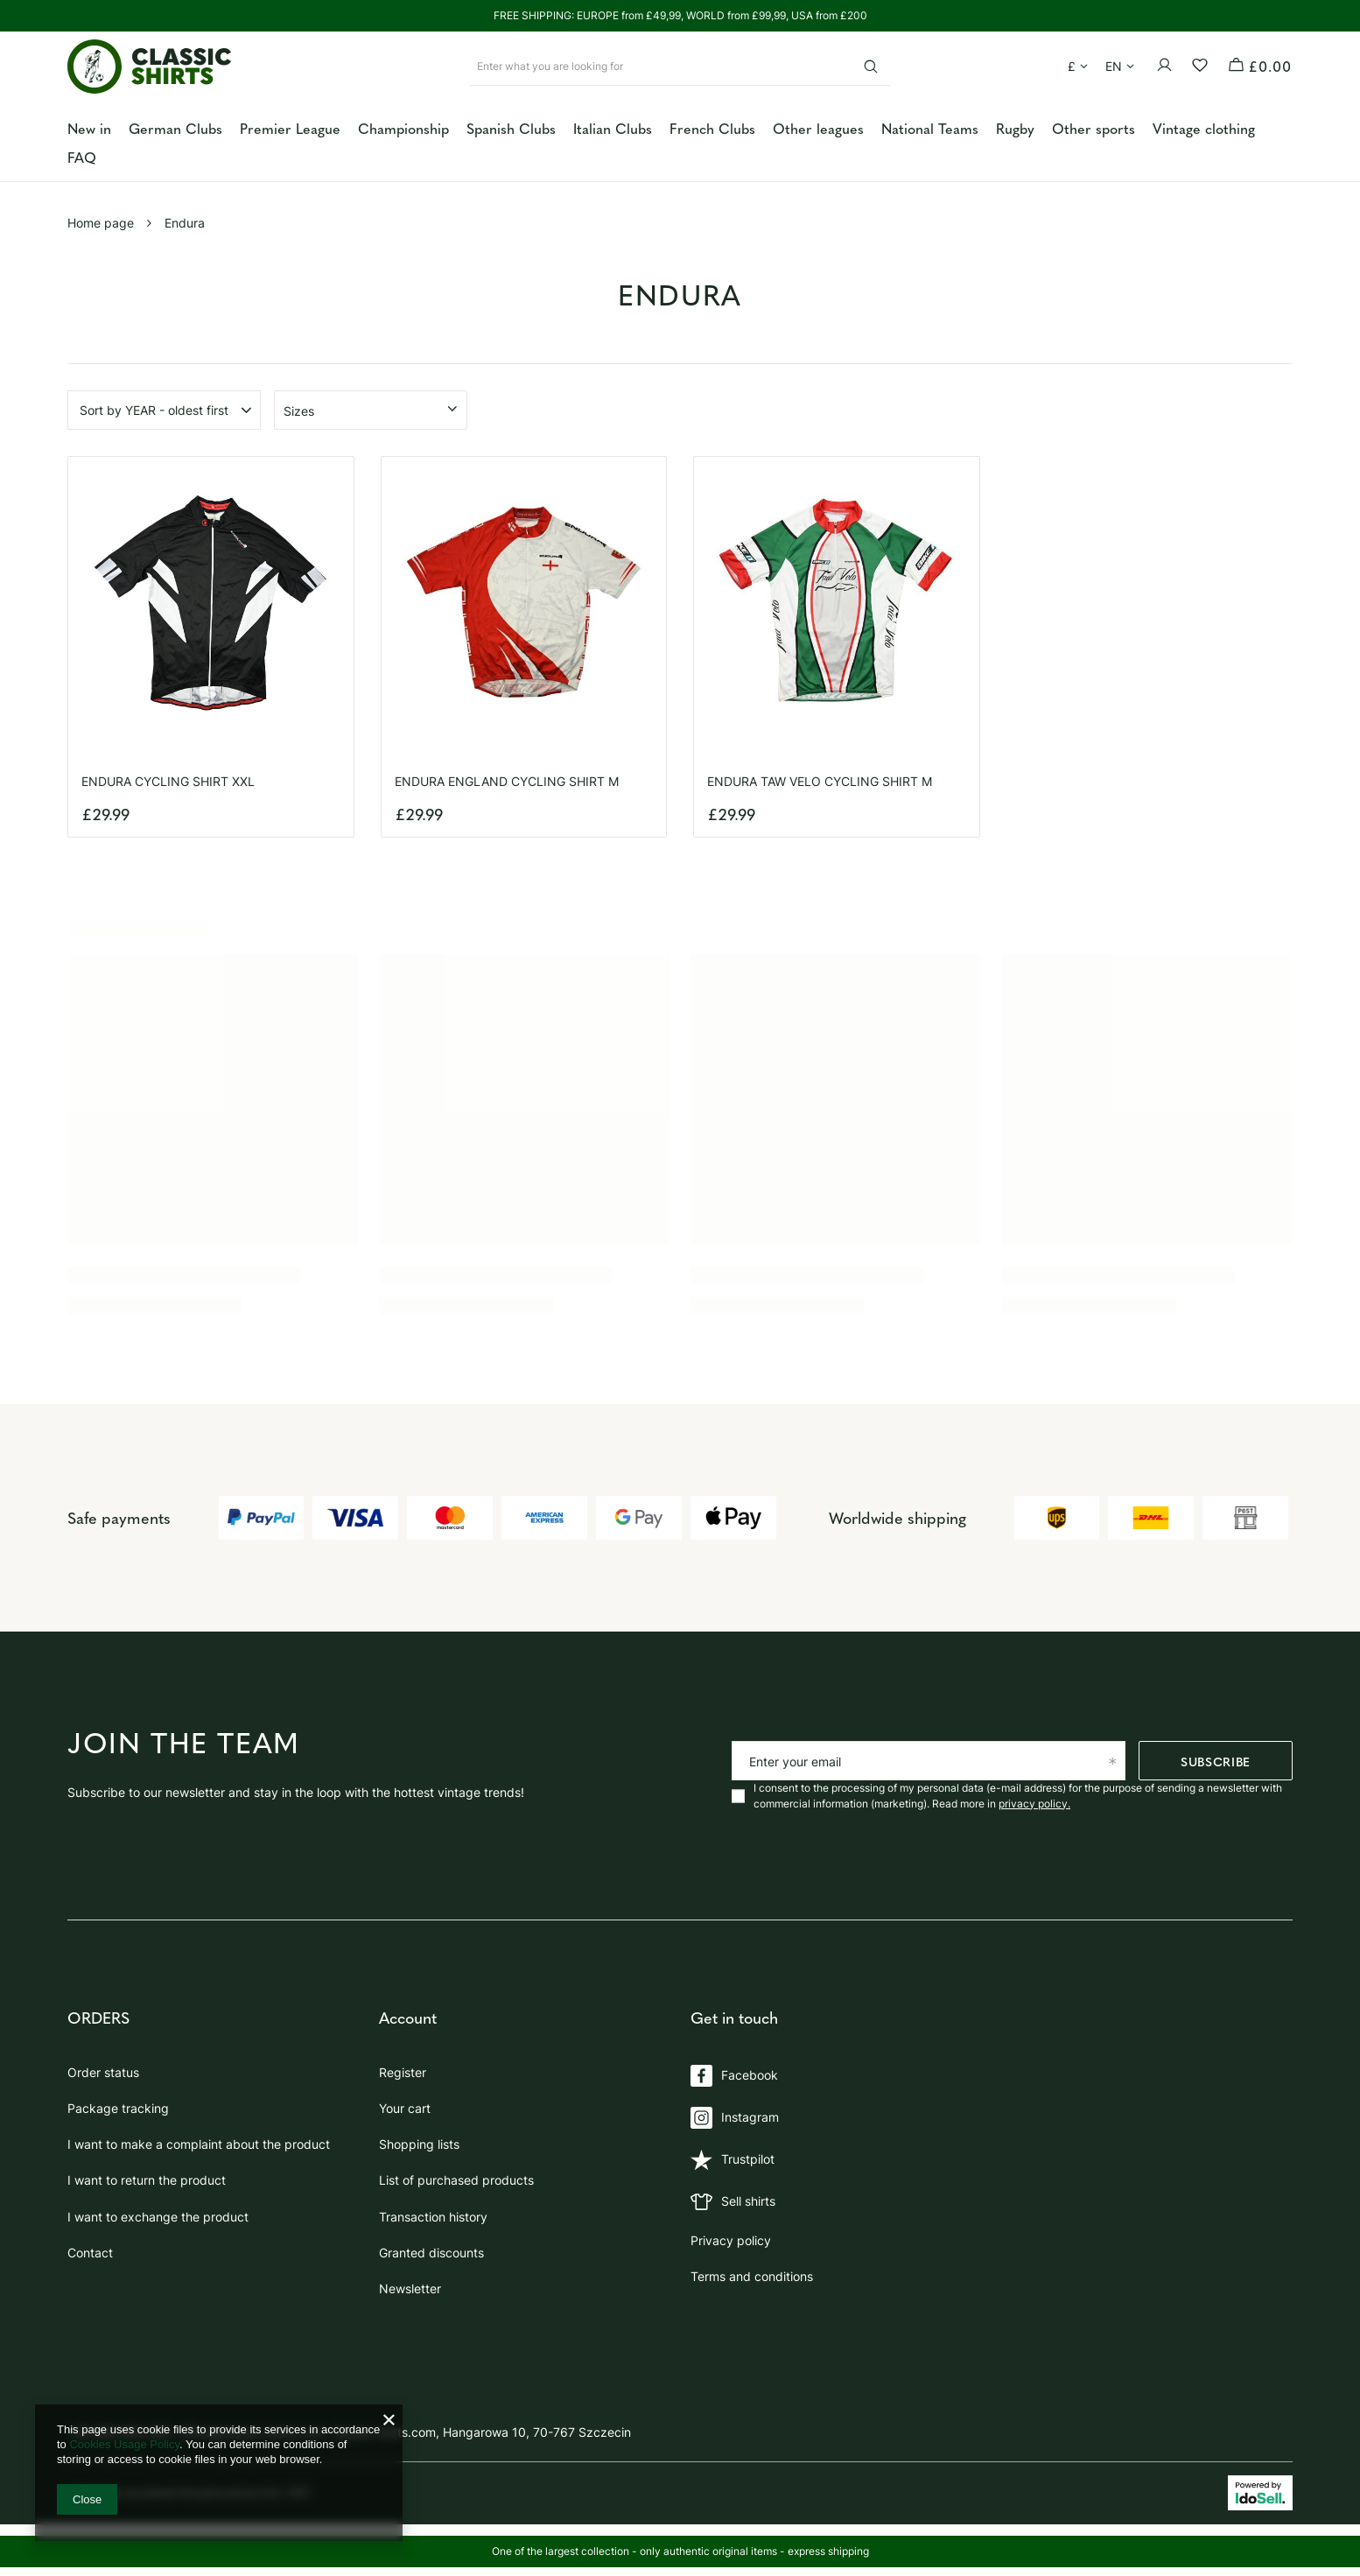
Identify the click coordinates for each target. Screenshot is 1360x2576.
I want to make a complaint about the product (198, 2137)
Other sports (1093, 127)
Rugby (1015, 127)
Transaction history (433, 2210)
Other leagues (818, 127)
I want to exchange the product (158, 2210)
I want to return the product (146, 2174)
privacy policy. (1034, 1803)
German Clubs (175, 127)
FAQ (81, 156)
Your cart (405, 2101)
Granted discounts (431, 2246)
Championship (403, 127)
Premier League (290, 127)
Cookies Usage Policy (124, 2444)
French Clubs (712, 127)
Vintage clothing (1204, 127)
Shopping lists (419, 2137)
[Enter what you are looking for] (680, 66)
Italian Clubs (612, 127)
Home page (100, 222)
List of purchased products (456, 2174)
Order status (103, 2066)
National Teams (929, 127)
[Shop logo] (149, 66)
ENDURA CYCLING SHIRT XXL (168, 781)
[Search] (870, 66)
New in (89, 127)
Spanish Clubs (511, 127)
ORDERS (98, 2017)
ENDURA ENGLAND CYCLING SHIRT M (507, 781)
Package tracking (118, 2101)
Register (402, 2066)
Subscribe (1216, 1761)
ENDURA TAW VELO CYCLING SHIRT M (819, 781)
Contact (90, 2246)
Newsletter (410, 2282)
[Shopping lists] (1203, 65)
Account (408, 2017)
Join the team (183, 1744)
